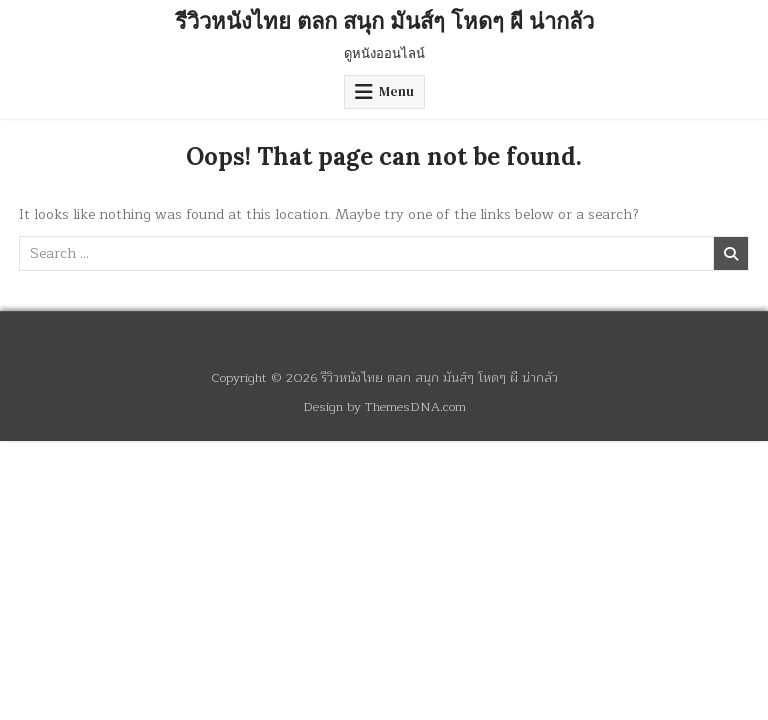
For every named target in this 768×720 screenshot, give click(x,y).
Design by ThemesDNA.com (384, 406)
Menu (396, 91)
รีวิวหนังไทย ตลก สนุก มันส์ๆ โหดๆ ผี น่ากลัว (384, 21)
